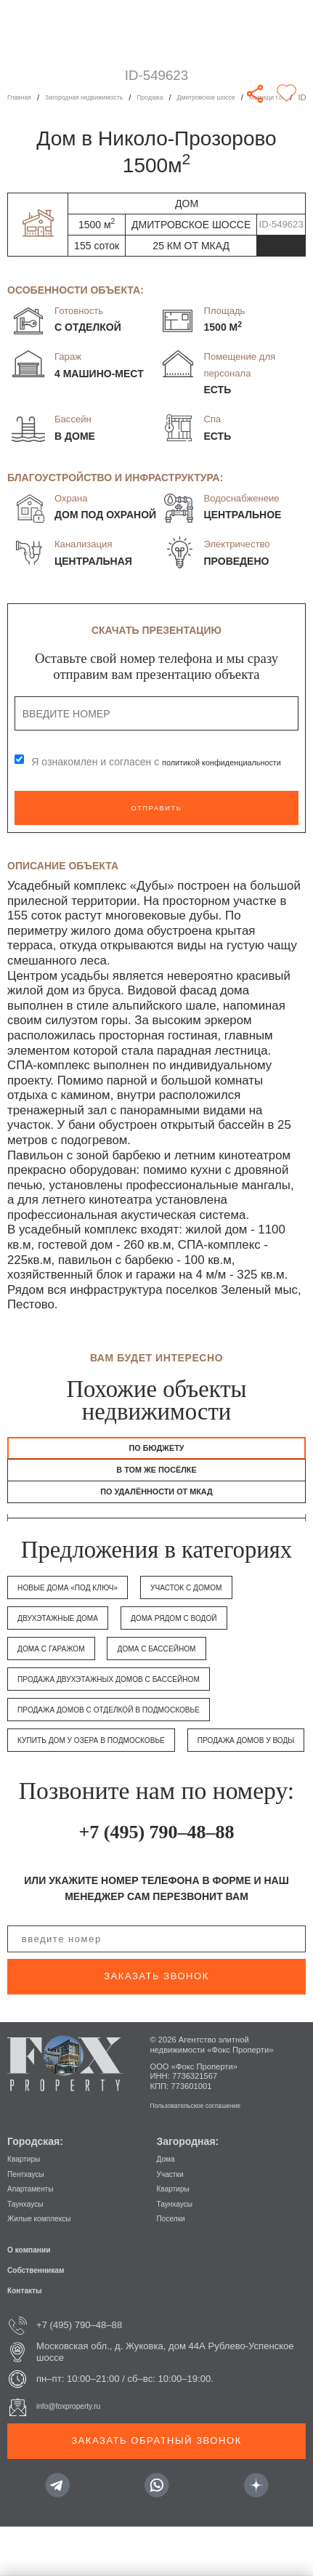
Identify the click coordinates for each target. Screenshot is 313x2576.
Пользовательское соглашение (208, 2154)
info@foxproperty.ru (77, 2455)
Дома (169, 2207)
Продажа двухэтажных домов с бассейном (135, 1696)
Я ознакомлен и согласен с (121, 762)
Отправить (156, 807)
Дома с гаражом (61, 1666)
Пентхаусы (31, 2222)
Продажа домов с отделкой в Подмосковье (135, 1727)
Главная (22, 97)
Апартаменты (37, 2236)
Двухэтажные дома (69, 1635)
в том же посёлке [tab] (156, 1479)
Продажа (184, 97)
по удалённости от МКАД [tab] (156, 1507)
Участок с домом (226, 1605)
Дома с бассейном (188, 1666)
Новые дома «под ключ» (82, 1605)
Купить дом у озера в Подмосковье (112, 1757)
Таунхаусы (30, 2252)
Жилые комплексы (48, 2266)
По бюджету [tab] (156, 1451)
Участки (174, 2222)
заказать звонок (156, 2025)
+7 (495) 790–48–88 (156, 1878)
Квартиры (28, 2207)
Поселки (175, 2266)
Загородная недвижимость (102, 97)
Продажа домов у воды (80, 1788)
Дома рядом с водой (210, 1635)
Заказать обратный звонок (156, 2489)
